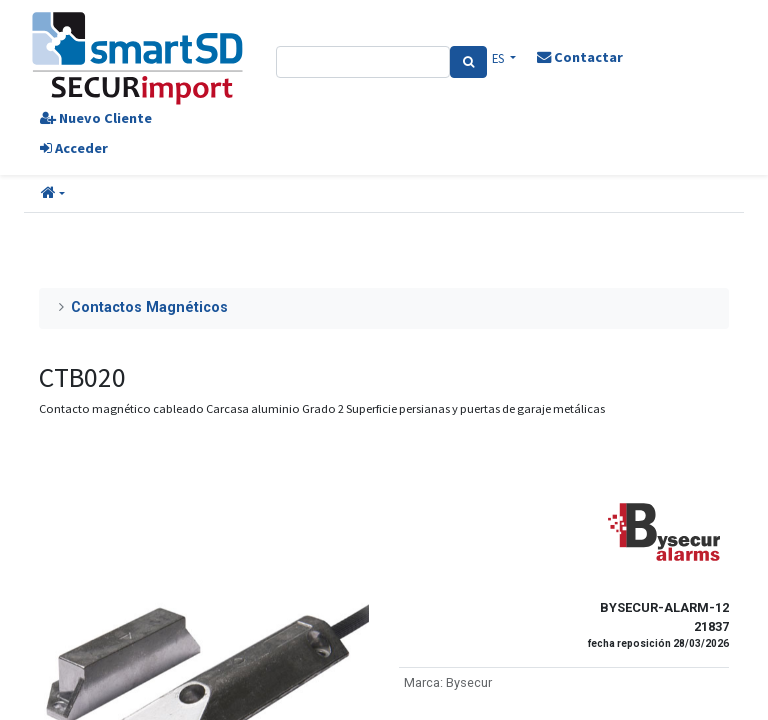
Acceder (74, 148)
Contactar (580, 57)
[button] (53, 194)
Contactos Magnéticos (149, 307)
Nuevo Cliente (96, 118)
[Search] (468, 62)
